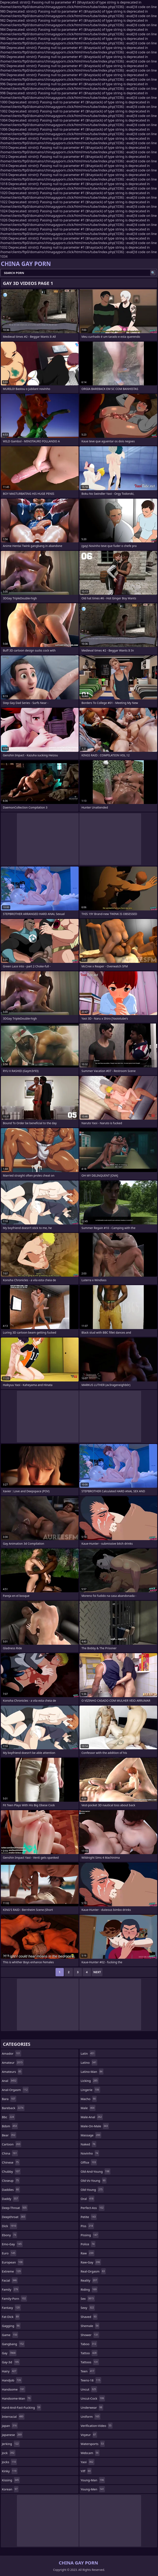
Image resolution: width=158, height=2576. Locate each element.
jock (8, 2453)
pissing (90, 2235)
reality (89, 2280)
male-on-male (95, 2126)
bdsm (10, 2126)
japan (10, 2426)
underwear (92, 2407)
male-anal (92, 2117)
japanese (12, 2435)
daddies (11, 2189)
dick (9, 2226)
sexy (88, 2307)
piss (87, 2226)
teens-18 (91, 2380)
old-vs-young (94, 2180)
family (10, 2289)
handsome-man (16, 2398)
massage (91, 2135)
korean (10, 2489)
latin (88, 2053)
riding (89, 2289)
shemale (90, 2326)
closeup (11, 2180)
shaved (89, 2317)
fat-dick (11, 2317)
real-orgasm (93, 2271)
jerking (11, 2444)
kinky (9, 2471)
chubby (11, 2171)
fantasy (11, 2307)
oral (87, 2199)
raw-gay (91, 2262)
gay (9, 2353)
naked (88, 2144)
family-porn (14, 2298)
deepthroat (14, 2217)
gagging (11, 2326)
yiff (86, 2471)
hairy (9, 2371)
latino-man (92, 2071)
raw (87, 2253)
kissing (11, 2480)
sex (88, 2298)
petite (89, 2217)
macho (89, 2099)
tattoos (90, 2362)
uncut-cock (93, 2398)
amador (11, 2053)
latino (89, 2062)
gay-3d (11, 2362)
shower (90, 2335)
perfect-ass (93, 2208)
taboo (89, 2344)
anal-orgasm (15, 2090)
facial (10, 2280)
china (10, 2153)
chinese (11, 2162)
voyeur (89, 2435)
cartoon (11, 2144)
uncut (89, 2389)
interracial (13, 2416)
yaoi (87, 2462)
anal (9, 2081)
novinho (90, 2153)
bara (9, 2099)
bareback (13, 2108)
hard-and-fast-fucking (21, 2407)
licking (90, 2081)
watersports (93, 2444)
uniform (90, 2416)
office (89, 2162)
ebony (9, 2235)
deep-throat (15, 2208)
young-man (93, 2480)
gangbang (13, 2344)
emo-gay (12, 2244)
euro (9, 2253)
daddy (10, 2199)
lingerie (90, 2090)
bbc (8, 2117)
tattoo (89, 2353)
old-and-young (95, 2171)
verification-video (97, 2426)
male (88, 2108)
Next (97, 1972)
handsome (13, 2389)
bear (9, 2135)
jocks (9, 2462)
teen (88, 2371)
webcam (90, 2453)
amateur (13, 2062)
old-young (92, 2189)
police (88, 2244)
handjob (12, 2380)
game (10, 2335)
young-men (93, 2489)
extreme (12, 2271)
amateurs (12, 2071)
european (12, 2262)
